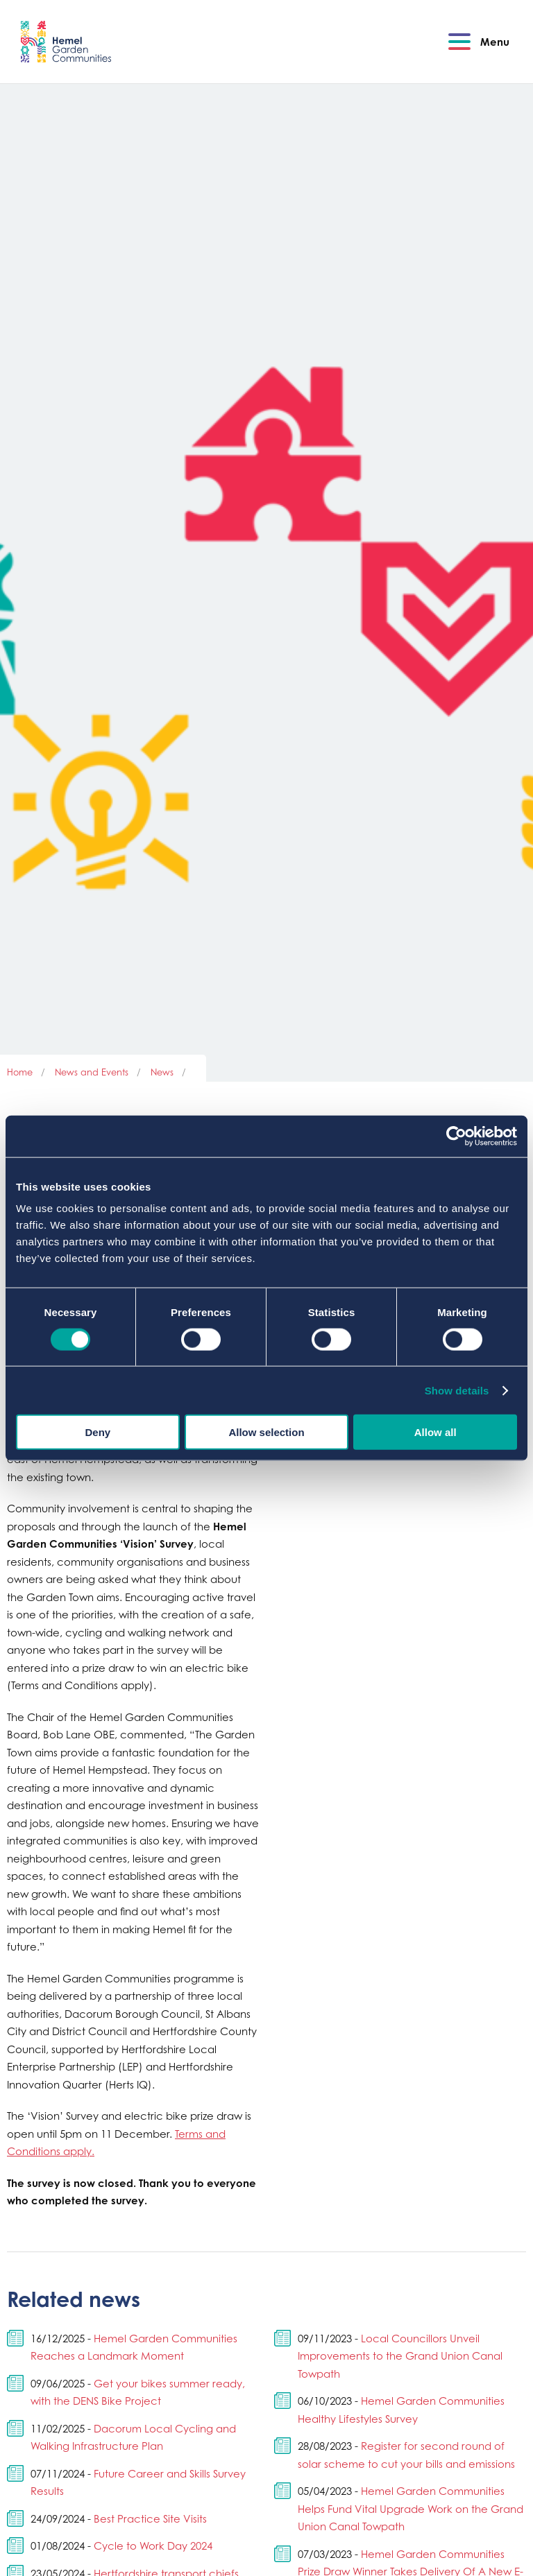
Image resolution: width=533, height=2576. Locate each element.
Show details (457, 1390)
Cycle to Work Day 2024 (153, 2545)
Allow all (435, 1432)
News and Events (91, 1072)
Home (20, 1072)
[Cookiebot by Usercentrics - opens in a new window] (456, 1135)
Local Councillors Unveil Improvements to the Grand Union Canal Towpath (400, 2356)
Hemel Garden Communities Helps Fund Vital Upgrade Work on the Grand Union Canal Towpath (410, 2508)
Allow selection (266, 1432)
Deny (97, 1432)
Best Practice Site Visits (150, 2518)
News (162, 1072)
